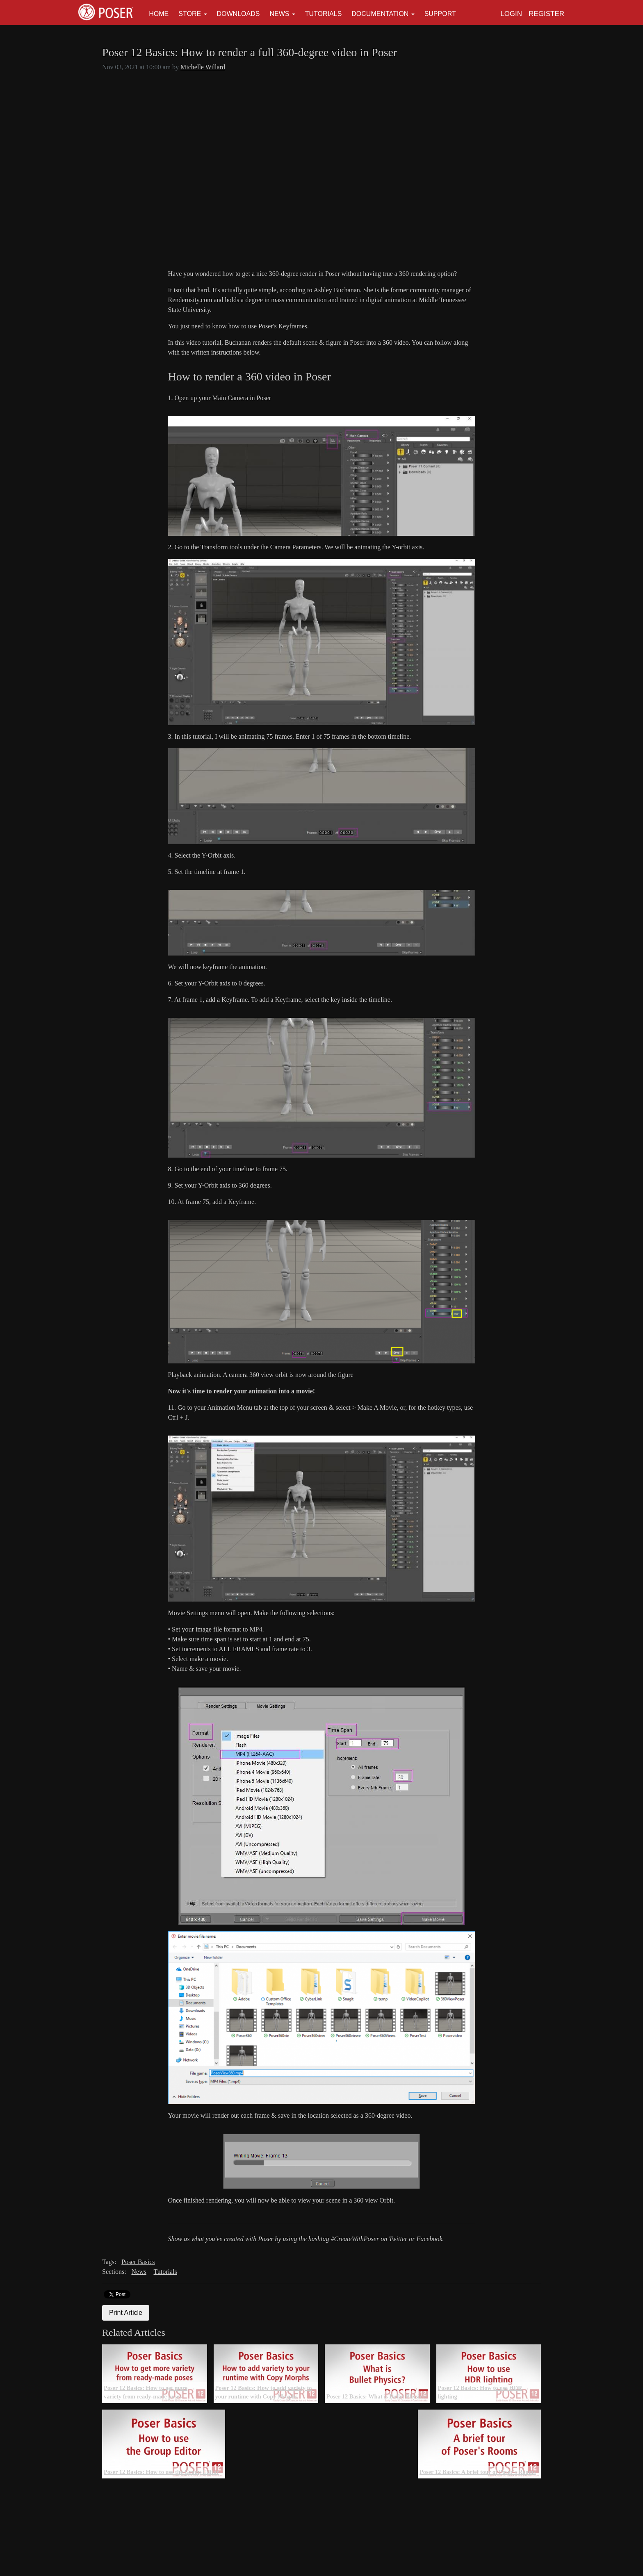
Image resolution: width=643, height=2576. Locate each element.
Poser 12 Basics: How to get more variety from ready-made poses (145, 2392)
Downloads (238, 13)
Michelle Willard (202, 67)
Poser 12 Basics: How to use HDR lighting (480, 2392)
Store (189, 13)
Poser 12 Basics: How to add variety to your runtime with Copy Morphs (263, 2392)
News (279, 13)
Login (511, 14)
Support (440, 13)
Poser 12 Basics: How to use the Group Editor (161, 2472)
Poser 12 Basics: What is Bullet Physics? (377, 2396)
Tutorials (323, 13)
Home (159, 13)
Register (546, 14)
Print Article (125, 2312)
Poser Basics (138, 2261)
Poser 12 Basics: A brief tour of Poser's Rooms (478, 2472)
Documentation (379, 13)
